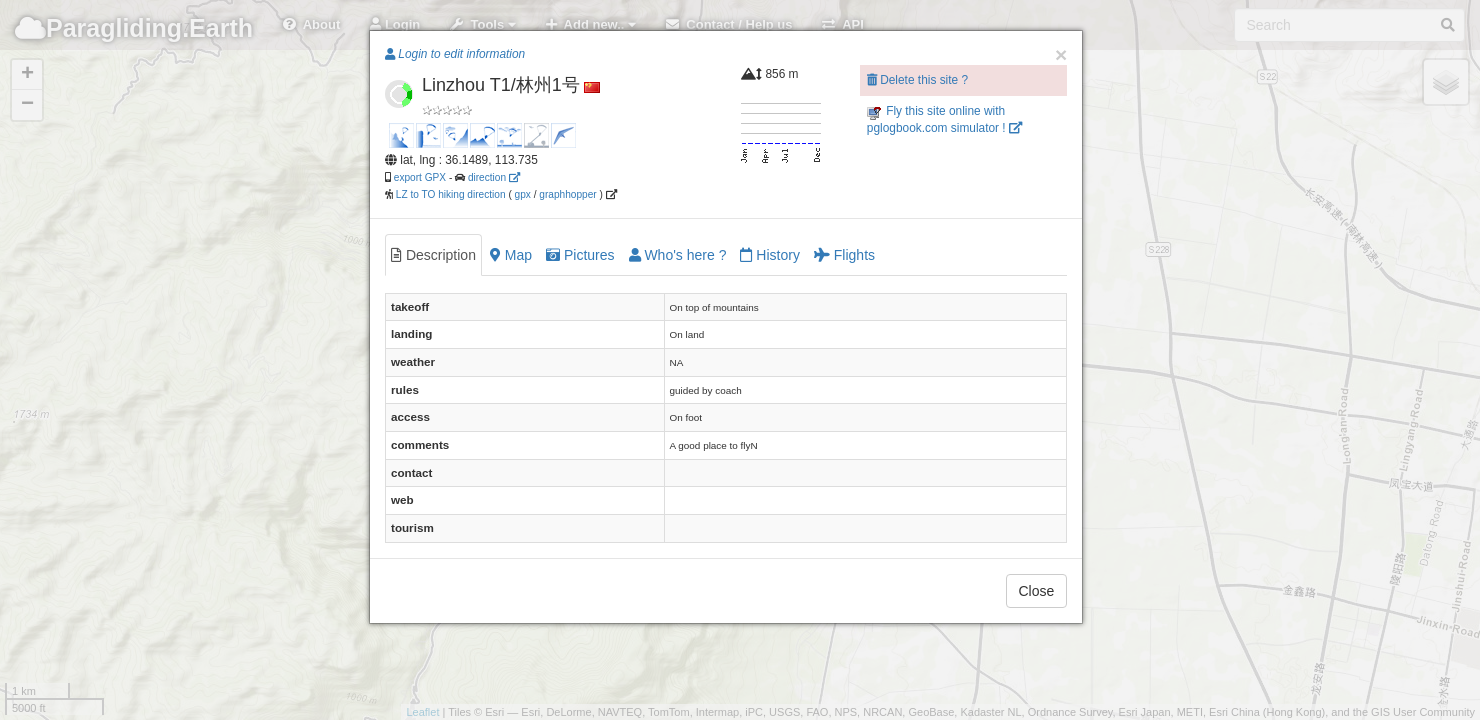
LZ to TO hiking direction (449, 194)
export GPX (420, 177)
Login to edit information (455, 54)
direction (494, 177)
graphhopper (567, 194)
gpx (523, 194)
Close (1037, 591)
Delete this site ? (917, 80)
